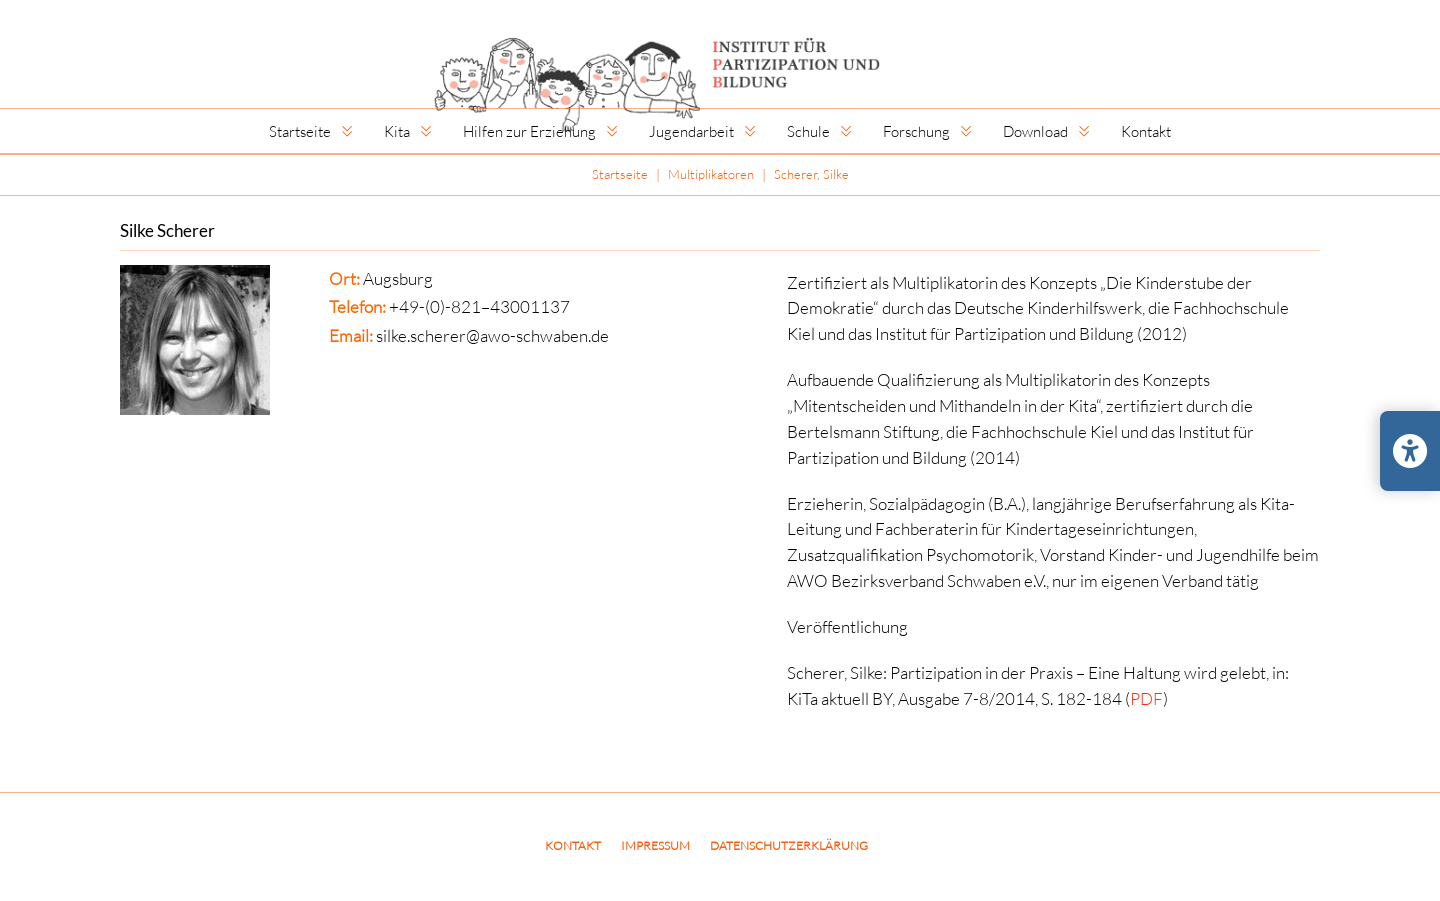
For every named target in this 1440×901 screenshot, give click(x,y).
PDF (1146, 698)
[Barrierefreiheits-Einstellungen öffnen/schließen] (1410, 451)
